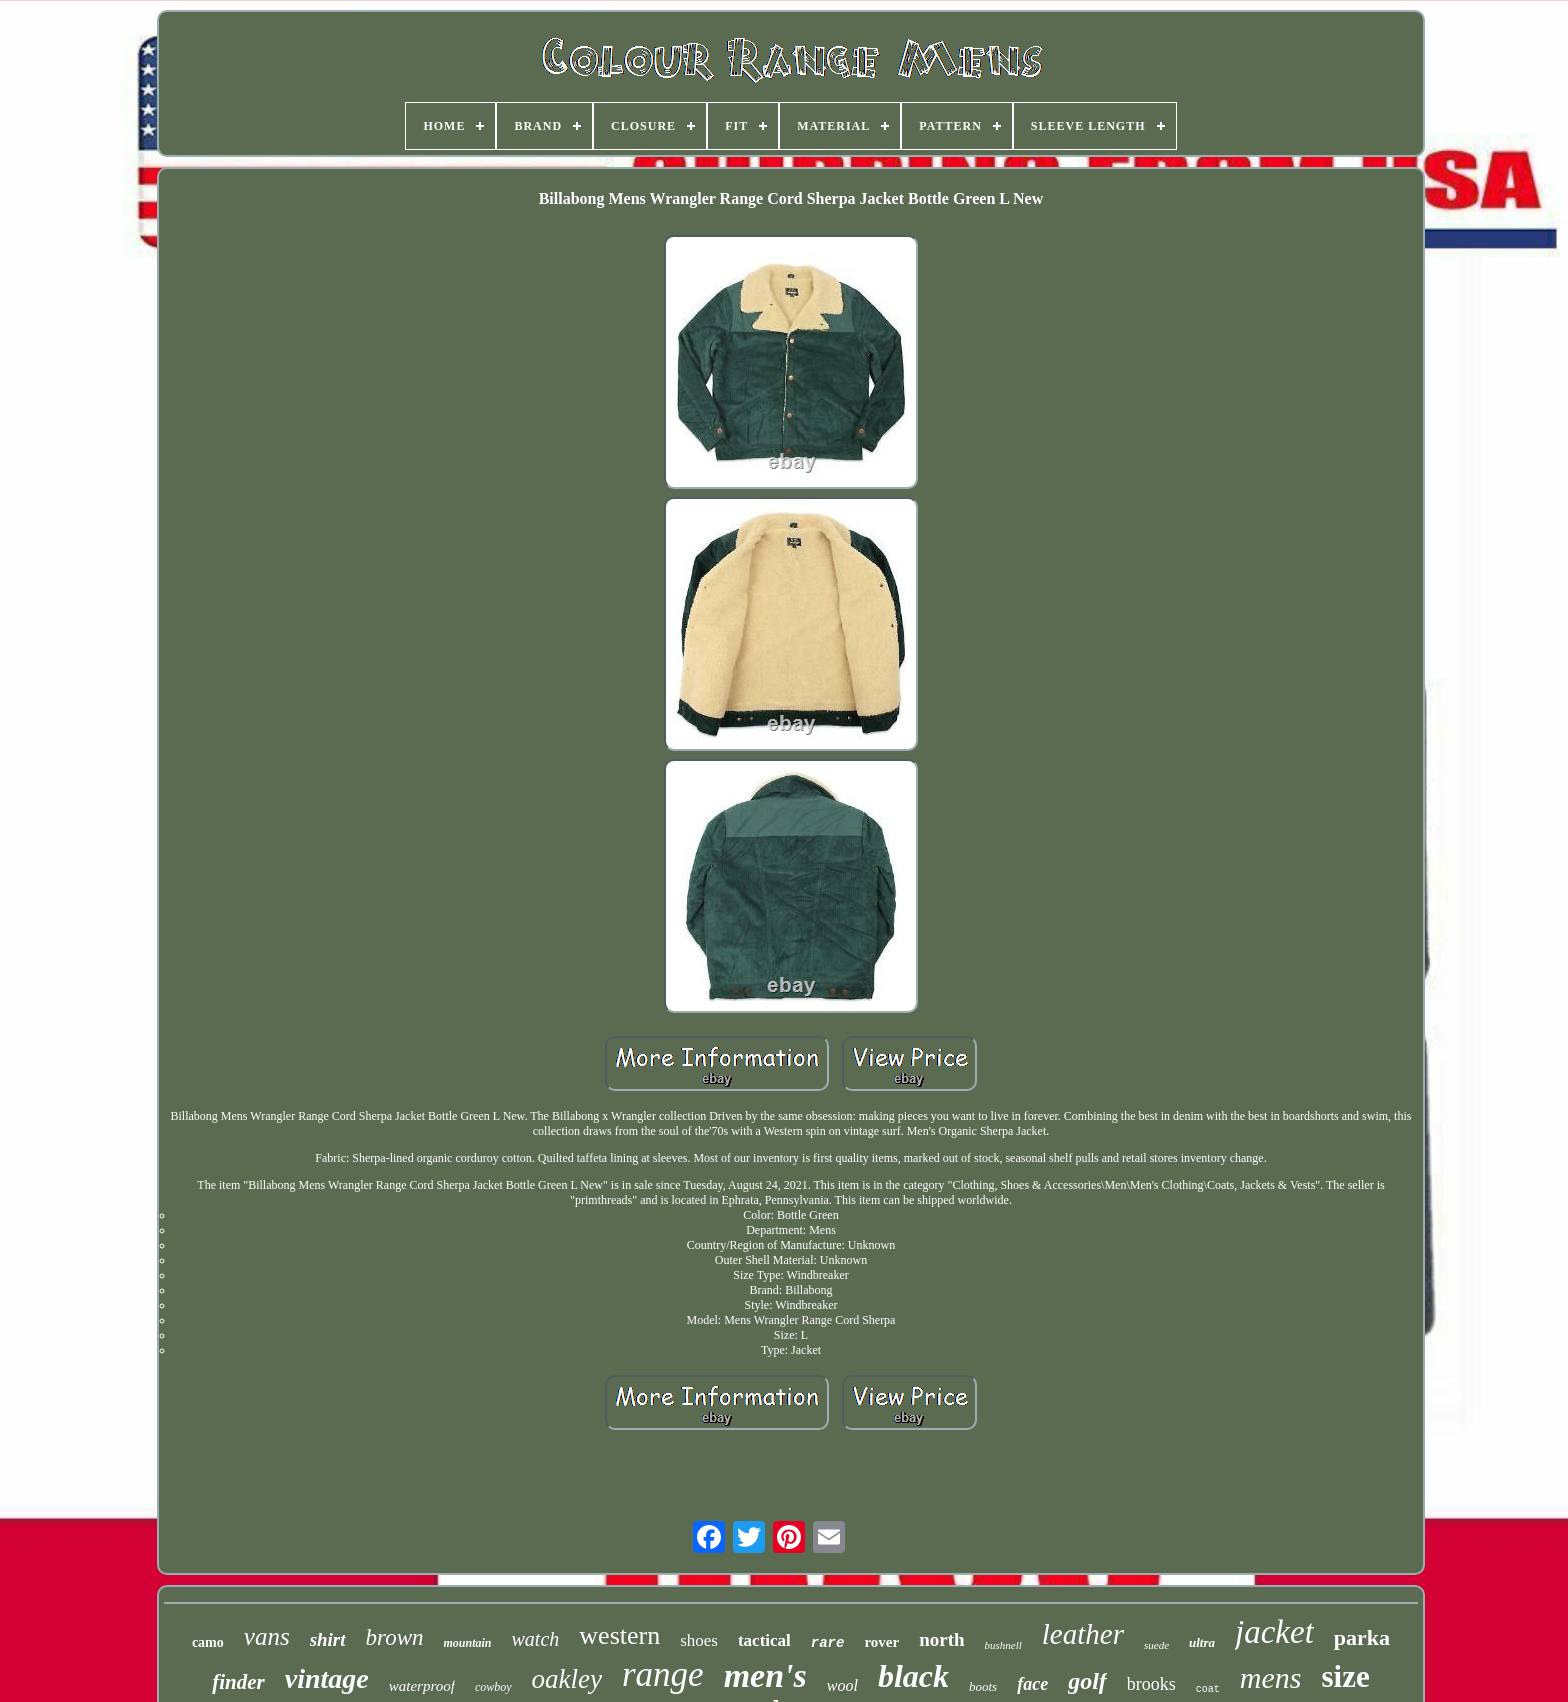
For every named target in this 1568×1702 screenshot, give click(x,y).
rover (881, 1642)
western (619, 1635)
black (913, 1676)
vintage (327, 1678)
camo (208, 1642)
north (941, 1639)
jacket (1274, 1632)
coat (1208, 1689)
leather (1083, 1634)
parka (1362, 1637)
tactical (764, 1640)
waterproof (422, 1686)
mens (1271, 1677)
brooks (1151, 1684)
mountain (468, 1643)
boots (983, 1686)
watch (536, 1639)
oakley (567, 1679)
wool (842, 1685)
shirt (328, 1639)
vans (267, 1636)
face (1032, 1684)
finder (238, 1682)
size (1346, 1676)
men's (765, 1675)
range (663, 1674)
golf (1087, 1681)
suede (1156, 1645)
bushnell (1003, 1645)
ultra (1202, 1642)
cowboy (493, 1687)
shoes (699, 1640)
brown (395, 1637)
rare (828, 1643)
